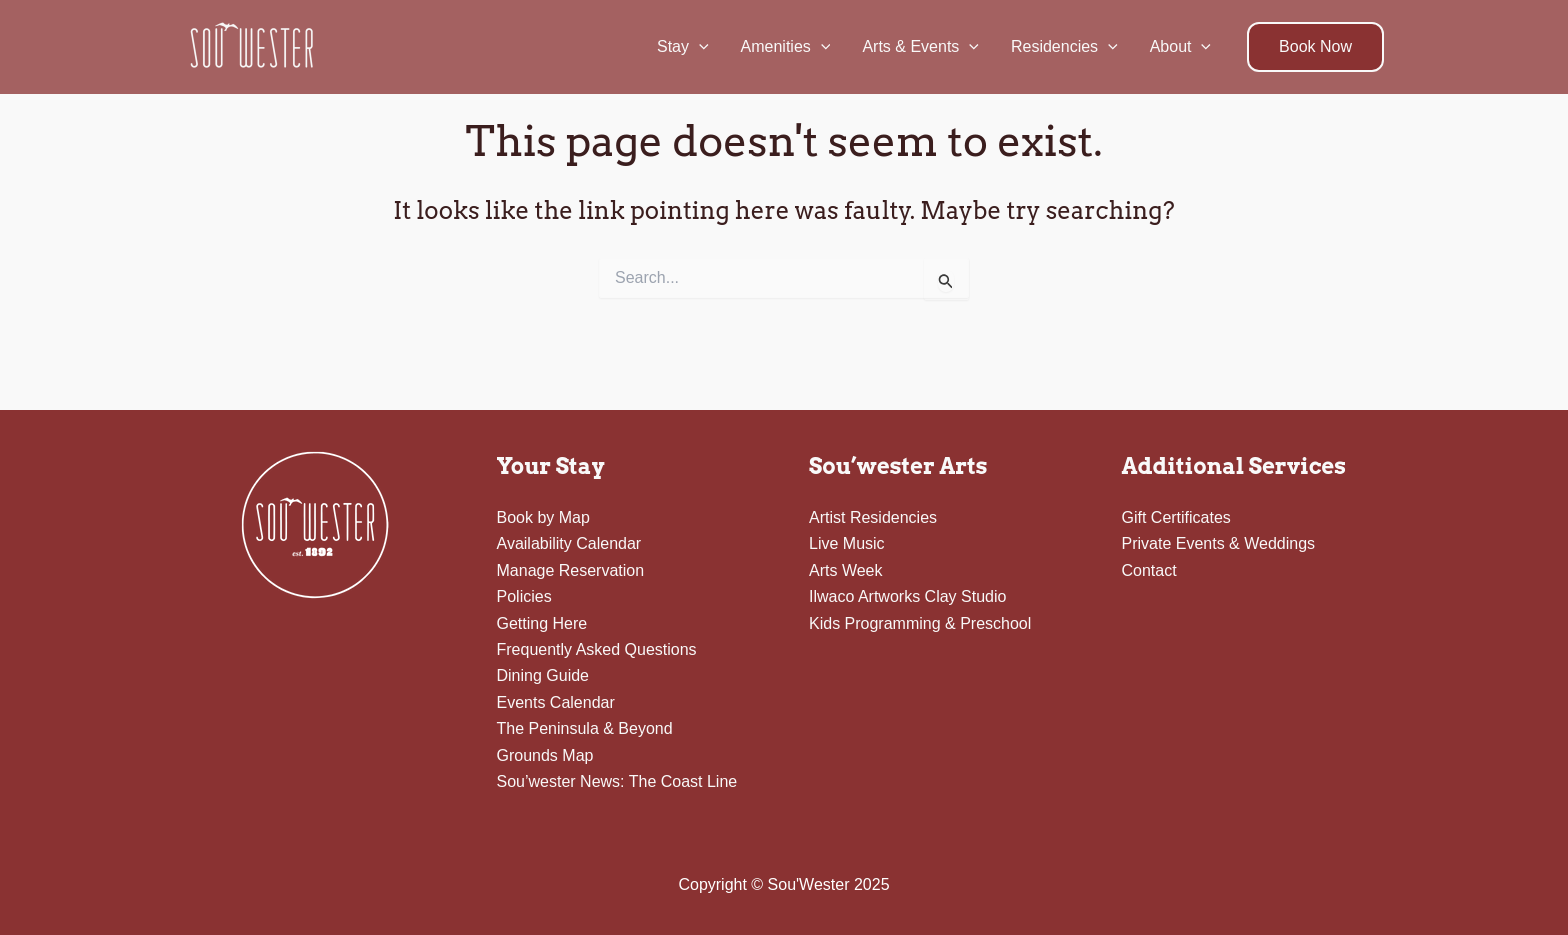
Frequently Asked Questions (597, 649)
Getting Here (542, 623)
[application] (699, 47)
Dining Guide (543, 675)
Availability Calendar (569, 543)
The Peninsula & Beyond (585, 728)
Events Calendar (556, 702)
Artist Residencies (873, 517)
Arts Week (846, 570)
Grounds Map (545, 755)
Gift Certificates (1176, 517)
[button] (1315, 47)
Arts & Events (920, 47)
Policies (524, 596)
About (1180, 47)
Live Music (847, 543)
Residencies (1064, 47)
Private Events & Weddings (1219, 543)
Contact (1149, 570)
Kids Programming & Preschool (920, 623)
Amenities (786, 47)
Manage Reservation (571, 570)
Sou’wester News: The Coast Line (617, 781)
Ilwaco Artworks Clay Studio (907, 596)
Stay (683, 47)
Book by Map (543, 517)
